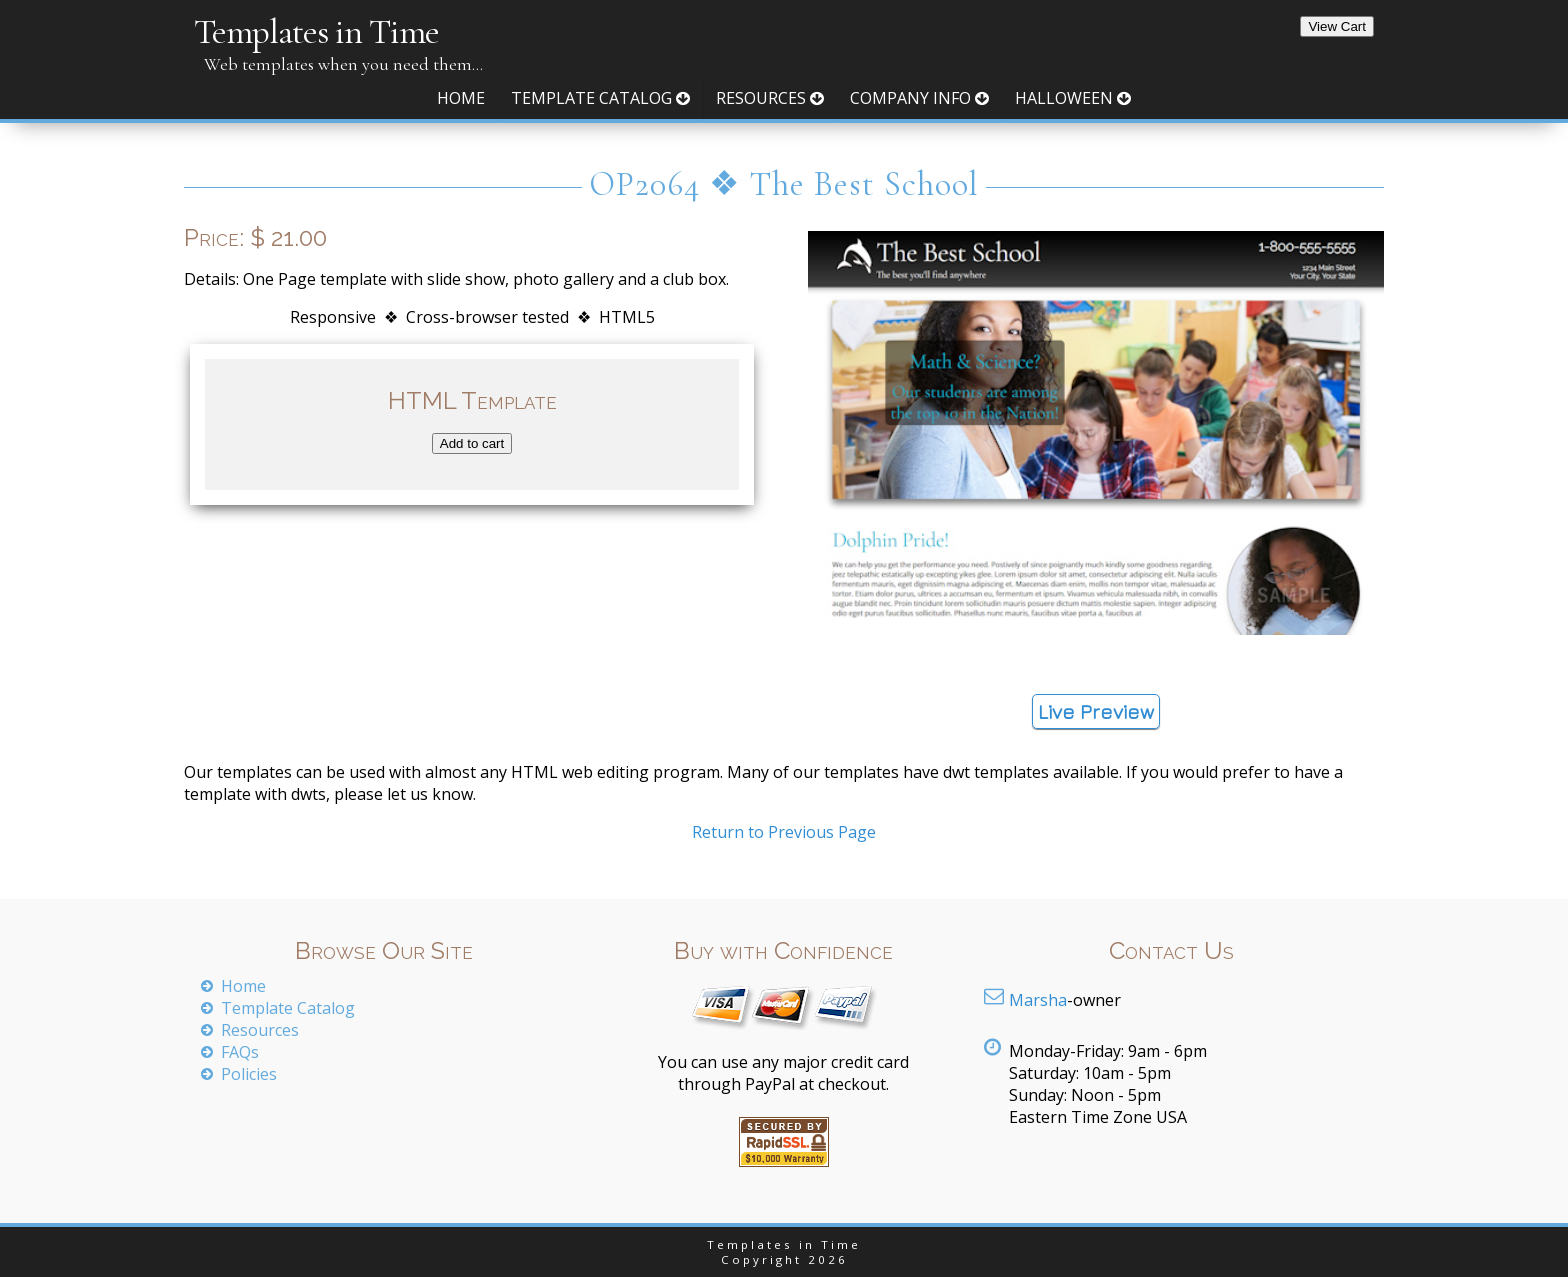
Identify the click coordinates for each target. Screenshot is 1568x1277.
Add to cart (472, 443)
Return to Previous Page (784, 832)
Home (461, 98)
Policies (249, 1074)
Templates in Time (316, 31)
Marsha (1038, 1000)
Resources (770, 98)
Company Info (919, 98)
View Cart (1337, 26)
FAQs (240, 1052)
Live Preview (1096, 711)
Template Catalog (600, 98)
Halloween (1073, 98)
